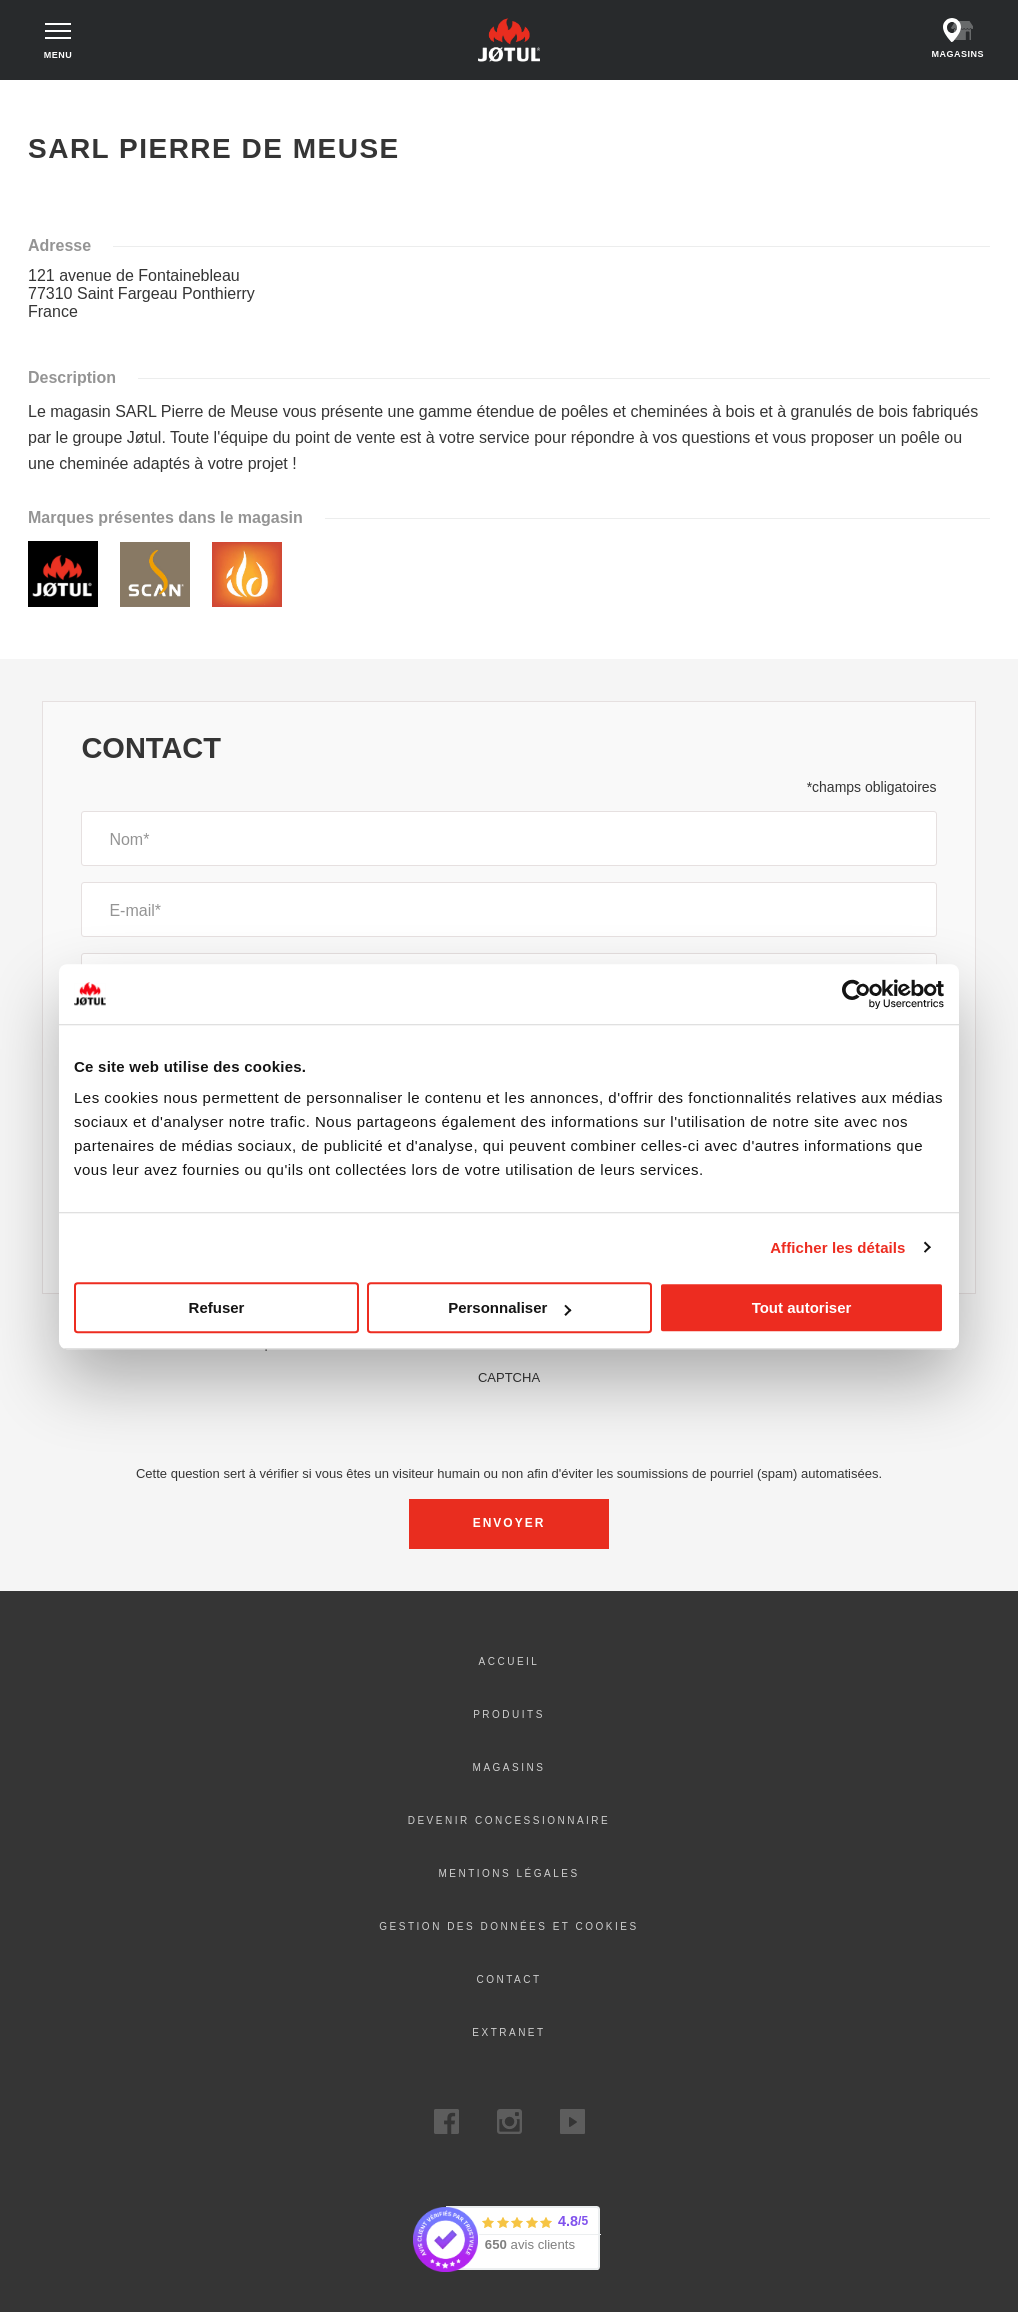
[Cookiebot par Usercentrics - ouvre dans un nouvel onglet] (856, 994)
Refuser (217, 1307)
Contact (508, 1979)
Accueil (62, 100)
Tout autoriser (802, 1307)
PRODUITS (509, 1714)
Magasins (509, 1767)
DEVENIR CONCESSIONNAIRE (509, 1820)
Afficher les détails (837, 1247)
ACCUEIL (509, 1661)
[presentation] (509, 1424)
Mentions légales (508, 1873)
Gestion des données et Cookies (508, 1926)
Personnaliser (509, 1307)
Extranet (508, 2032)
